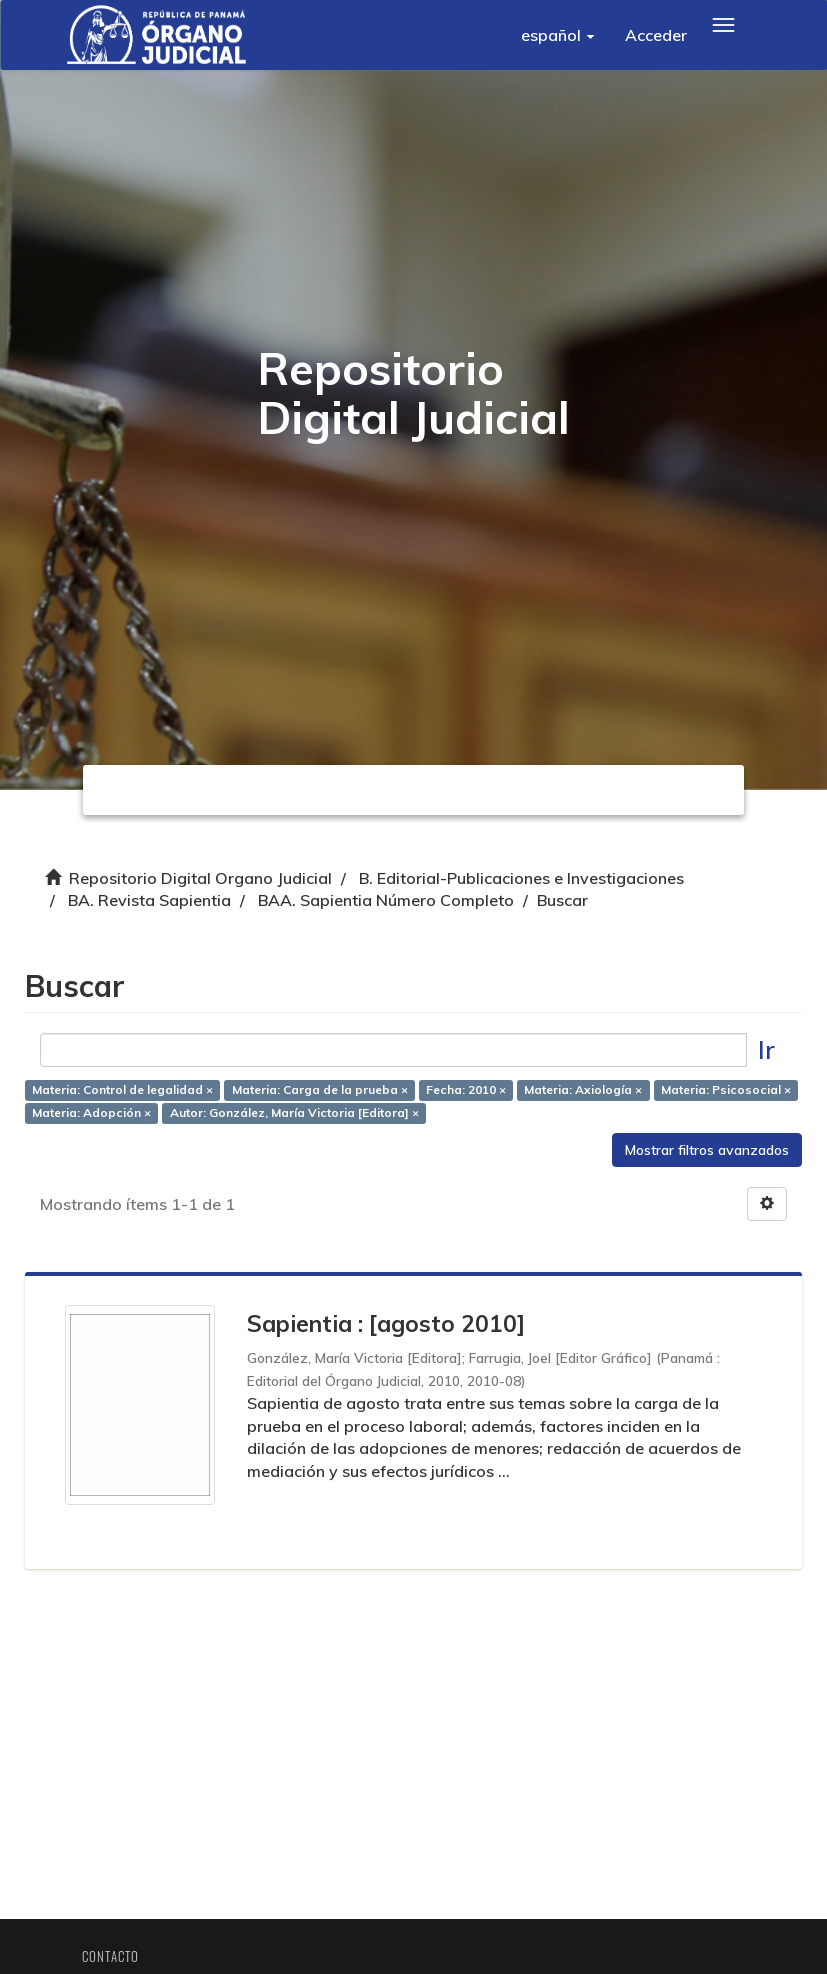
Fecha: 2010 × (466, 1089)
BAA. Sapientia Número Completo (386, 900)
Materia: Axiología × (583, 1089)
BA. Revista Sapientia (149, 900)
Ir (766, 1049)
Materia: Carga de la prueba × (320, 1089)
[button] (558, 35)
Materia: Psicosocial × (726, 1089)
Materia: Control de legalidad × (122, 1089)
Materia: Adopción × (91, 1112)
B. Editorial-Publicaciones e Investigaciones (521, 878)
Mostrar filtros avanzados (707, 1150)
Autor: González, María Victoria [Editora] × (294, 1112)
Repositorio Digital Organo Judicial (200, 878)
